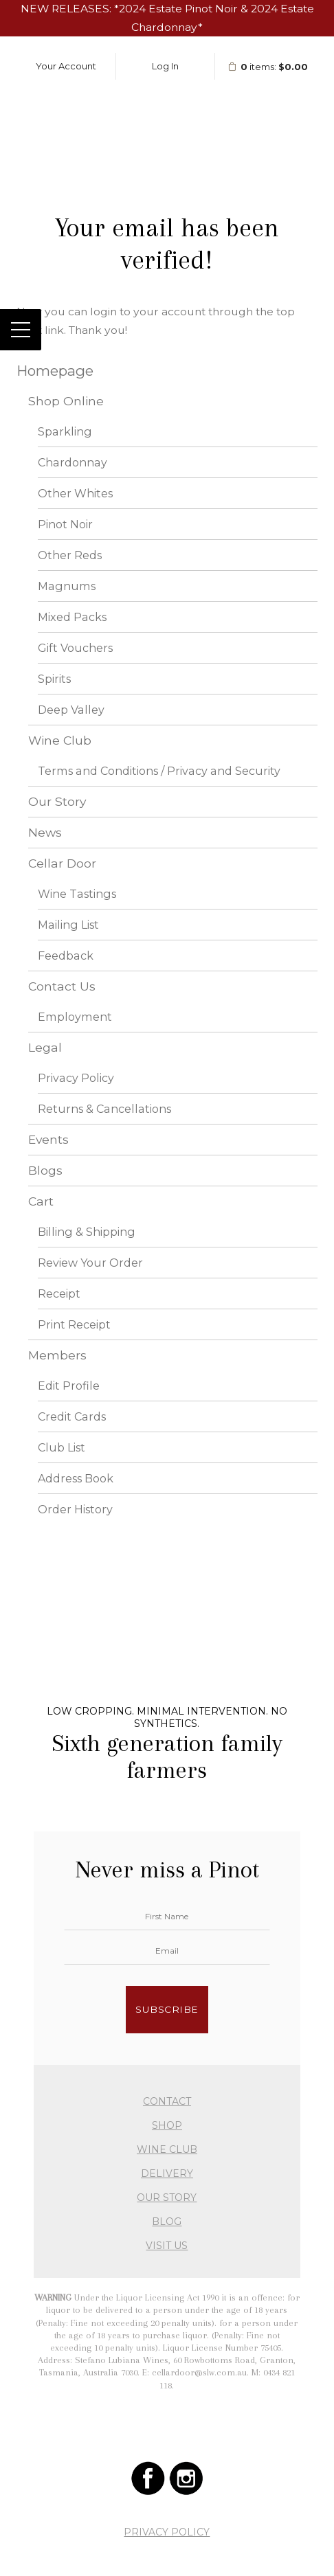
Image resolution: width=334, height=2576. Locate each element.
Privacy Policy (76, 1078)
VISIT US (167, 2245)
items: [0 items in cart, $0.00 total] (267, 67)
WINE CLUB (167, 2149)
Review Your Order (90, 1262)
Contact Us (62, 986)
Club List (61, 1447)
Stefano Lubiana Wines (167, 111)
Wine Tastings (77, 894)
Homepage (54, 370)
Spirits (54, 679)
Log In (165, 65)
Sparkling (65, 431)
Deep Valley (71, 709)
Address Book (75, 1478)
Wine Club (59, 740)
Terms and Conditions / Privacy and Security (159, 771)
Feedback (65, 955)
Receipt (59, 1293)
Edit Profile (69, 1385)
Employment (75, 1017)
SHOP (167, 2125)
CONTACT (167, 2101)
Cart (41, 1201)
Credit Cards (72, 1416)
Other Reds (70, 555)
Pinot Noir (65, 524)
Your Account (66, 65)
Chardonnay (72, 462)
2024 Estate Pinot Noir (178, 8)
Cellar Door (62, 863)
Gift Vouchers (75, 648)
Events (48, 1139)
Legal (45, 1047)
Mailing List (68, 924)
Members (57, 1355)
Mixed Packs (72, 617)
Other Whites (75, 493)
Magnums (67, 586)
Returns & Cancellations (104, 1109)
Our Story (57, 801)
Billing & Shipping (86, 1232)
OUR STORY (167, 2197)
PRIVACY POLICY (167, 2532)
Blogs (45, 1170)
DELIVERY (167, 2173)
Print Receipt (74, 1324)
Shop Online (66, 401)
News (45, 832)
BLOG (166, 2221)
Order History (75, 1509)
